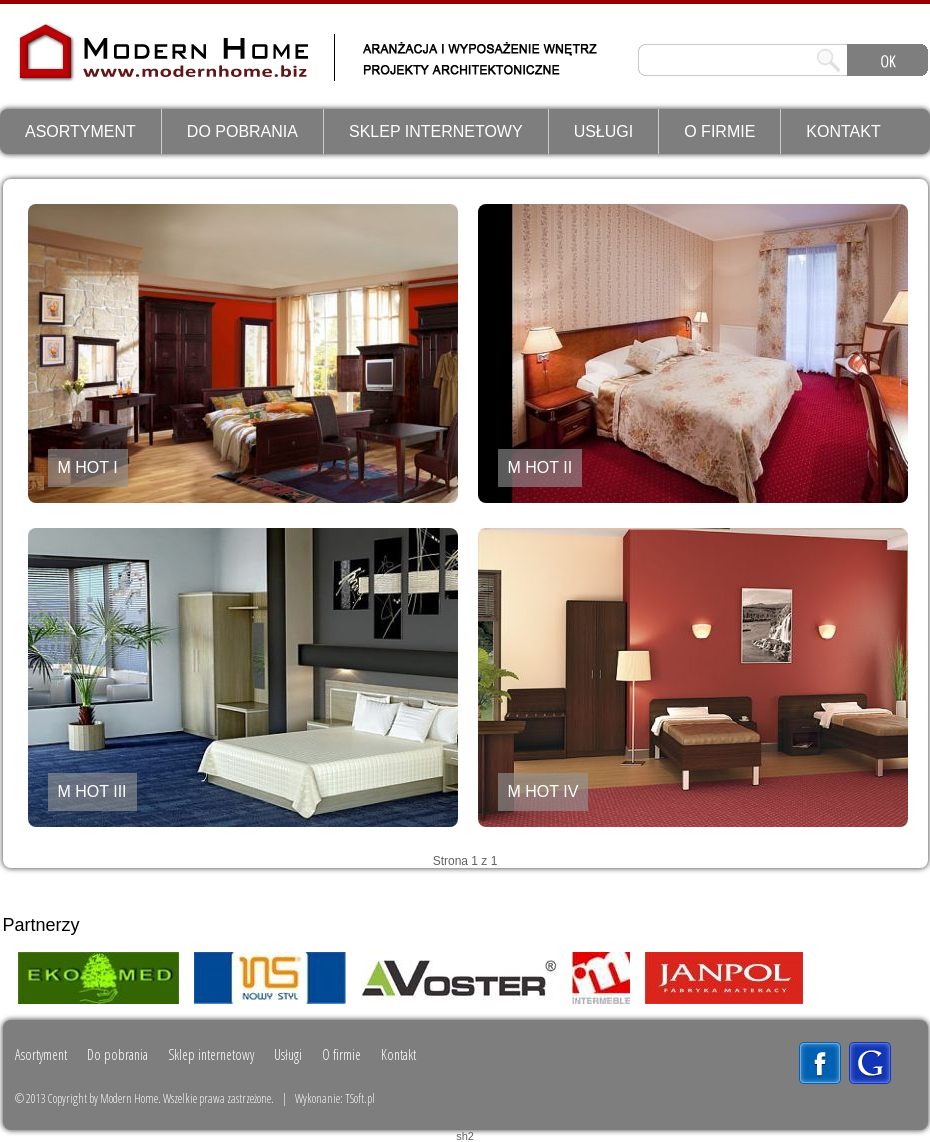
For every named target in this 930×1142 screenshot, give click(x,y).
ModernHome (101, 66)
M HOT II (540, 467)
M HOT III (92, 791)
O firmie (719, 131)
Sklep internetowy (436, 131)
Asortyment (80, 131)
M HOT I (88, 467)
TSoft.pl (360, 1098)
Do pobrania (242, 131)
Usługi (604, 131)
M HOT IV (543, 791)
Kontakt (843, 131)
